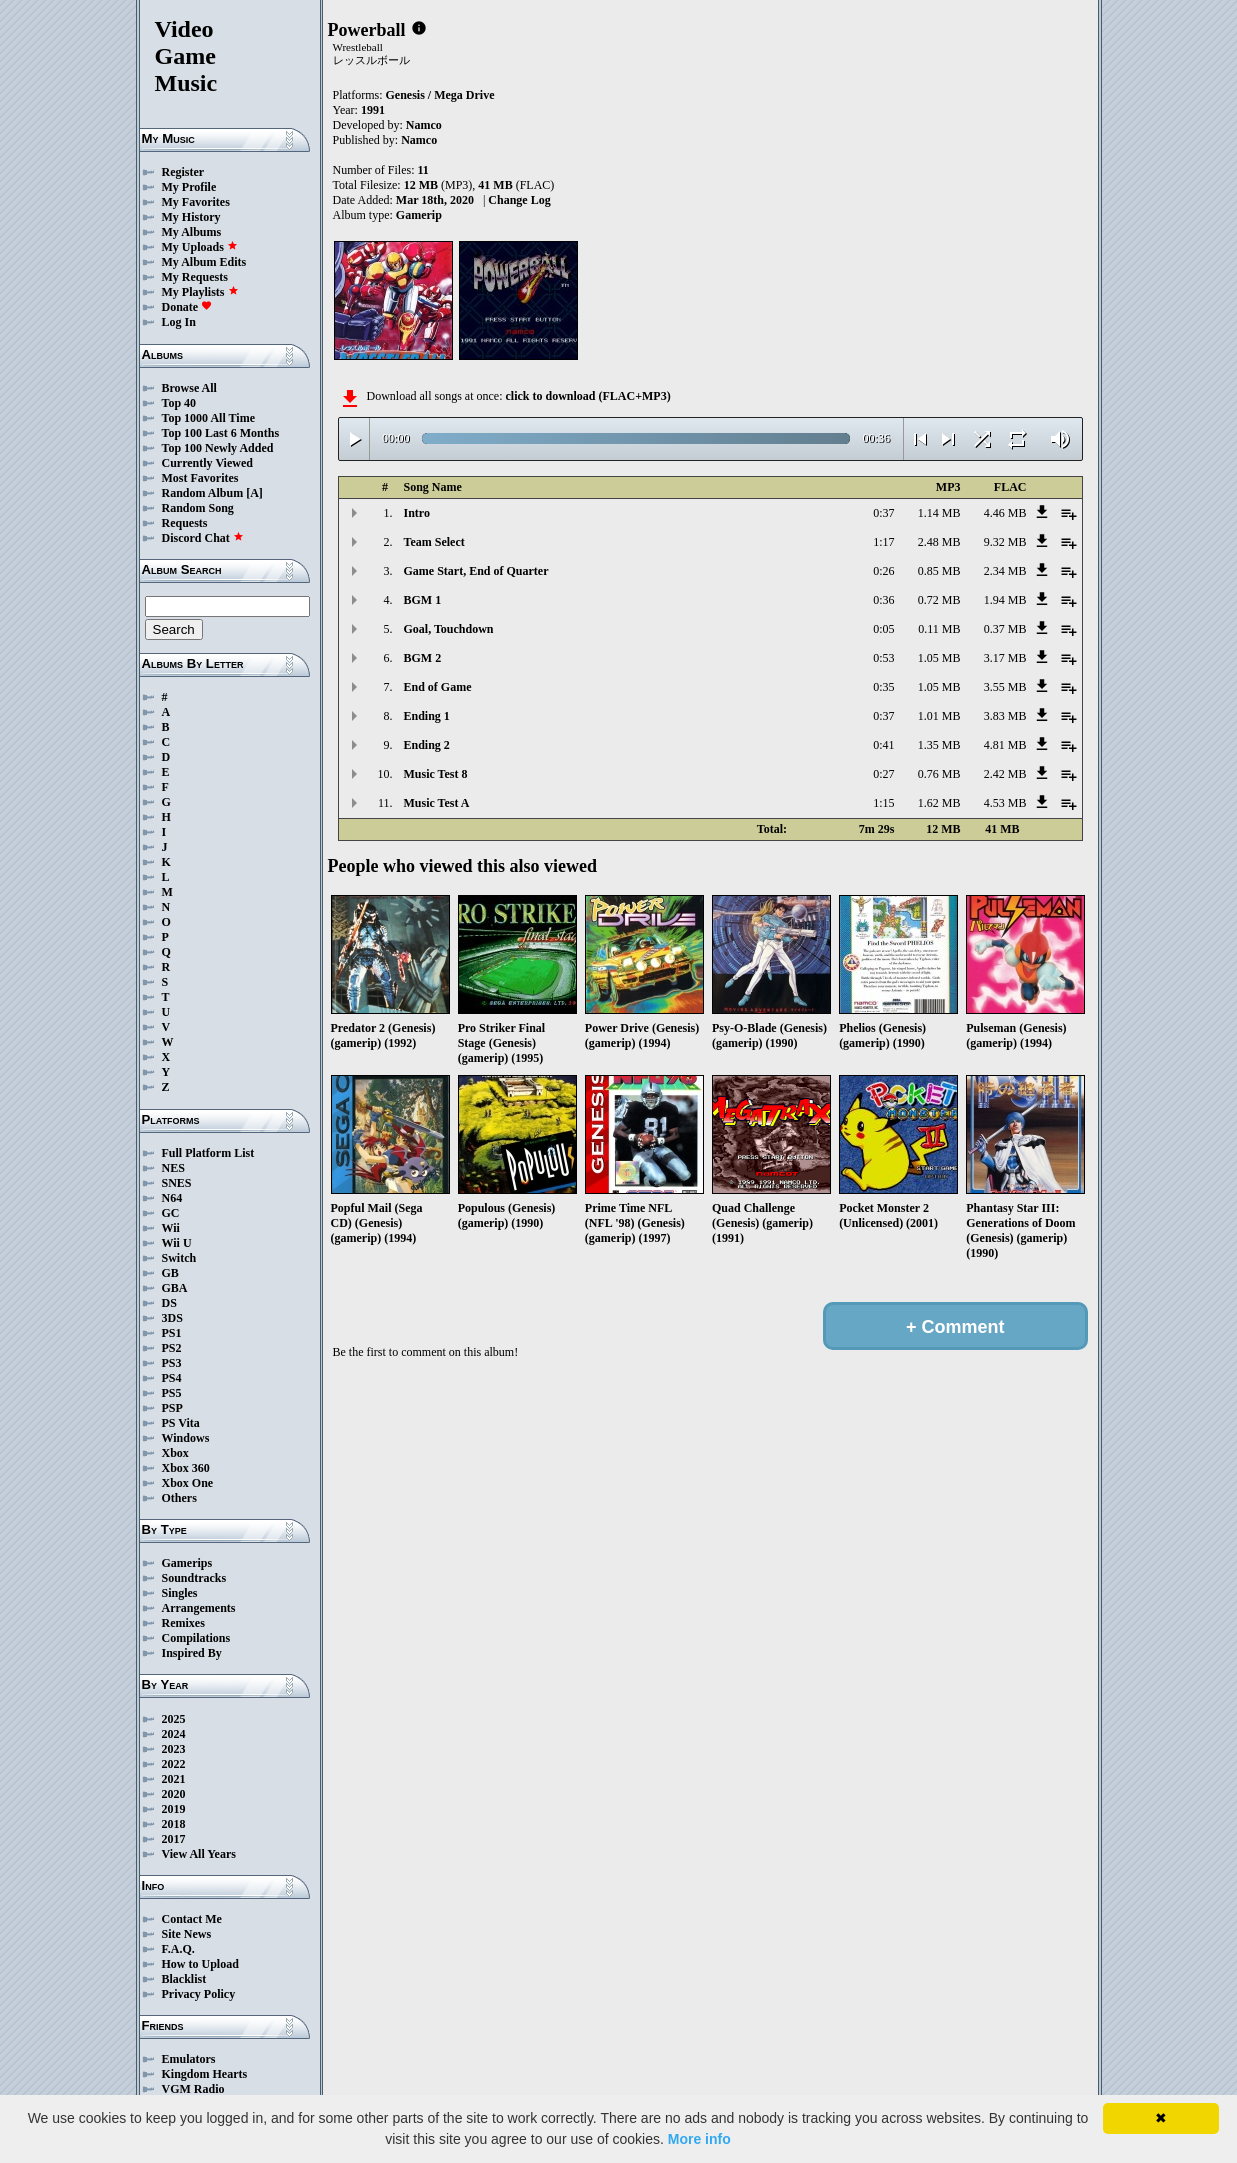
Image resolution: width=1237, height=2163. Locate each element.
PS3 (172, 1363)
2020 (174, 1794)
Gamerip (419, 215)
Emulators (189, 2059)
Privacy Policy (199, 1994)
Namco (424, 125)
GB (170, 1273)
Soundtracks (194, 1578)
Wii (171, 1228)
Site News (187, 1934)
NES (173, 1168)
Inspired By (192, 1653)
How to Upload (200, 1964)
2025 (174, 1719)
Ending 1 (427, 716)
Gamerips (187, 1563)
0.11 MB (939, 629)
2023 (174, 1749)
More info (699, 2139)
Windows (186, 1438)
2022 (174, 1764)
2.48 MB (939, 542)
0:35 (883, 687)
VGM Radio (193, 2089)
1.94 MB (1005, 600)
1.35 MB (939, 745)
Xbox (175, 1453)
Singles (180, 1593)
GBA (175, 1288)
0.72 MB (939, 600)
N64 (172, 1198)
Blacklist (184, 1979)
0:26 (883, 571)
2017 (174, 1839)
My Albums (192, 232)
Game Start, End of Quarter (476, 571)
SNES (177, 1183)
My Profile (189, 187)
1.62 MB (939, 803)
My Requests (195, 277)
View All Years (199, 1854)
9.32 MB (1005, 542)
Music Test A (437, 803)
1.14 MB (939, 513)
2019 (174, 1809)
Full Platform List (208, 1153)
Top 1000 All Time (208, 418)
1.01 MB (939, 716)
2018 (174, 1824)
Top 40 (179, 403)
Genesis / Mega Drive (440, 95)
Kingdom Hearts (205, 2074)
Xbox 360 (186, 1468)
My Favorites (196, 202)
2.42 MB (1005, 774)
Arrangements (199, 1608)
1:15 (883, 803)
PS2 (172, 1348)
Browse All (189, 388)
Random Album (203, 493)
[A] (254, 493)
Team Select (434, 542)
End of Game (438, 687)
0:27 (883, 774)
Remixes (183, 1623)
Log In (179, 322)
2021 (174, 1779)
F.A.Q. (178, 1949)
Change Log (519, 200)
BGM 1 (423, 600)
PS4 (172, 1378)
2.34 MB (1005, 571)
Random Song (198, 508)
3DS (172, 1318)
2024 (174, 1734)
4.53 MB (1005, 803)
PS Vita (181, 1423)
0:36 (883, 600)
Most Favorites (200, 478)
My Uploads (200, 247)
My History (191, 217)
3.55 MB (1005, 687)
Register (183, 172)
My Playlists (200, 292)
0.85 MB (939, 571)
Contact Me (192, 1919)
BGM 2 (423, 658)
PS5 (172, 1393)
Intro (417, 513)
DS (169, 1303)
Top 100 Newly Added (218, 448)
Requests (185, 523)
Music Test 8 (436, 774)
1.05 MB (939, 658)
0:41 (883, 745)
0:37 (883, 513)
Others (179, 1498)
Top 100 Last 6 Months (221, 433)
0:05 (883, 629)
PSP (172, 1408)
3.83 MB (1005, 716)
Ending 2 (427, 745)
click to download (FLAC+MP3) (587, 396)
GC (171, 1213)
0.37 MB (1005, 629)
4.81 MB (1005, 745)
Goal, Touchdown (449, 629)
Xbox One (188, 1483)
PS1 (172, 1333)
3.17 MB (1005, 658)
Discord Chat (203, 538)
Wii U (177, 1243)
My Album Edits (204, 262)
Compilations (196, 1638)
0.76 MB (939, 774)
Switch (179, 1258)
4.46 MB (1005, 513)
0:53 (883, 658)
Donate (187, 307)
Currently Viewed (207, 463)
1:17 (883, 542)
